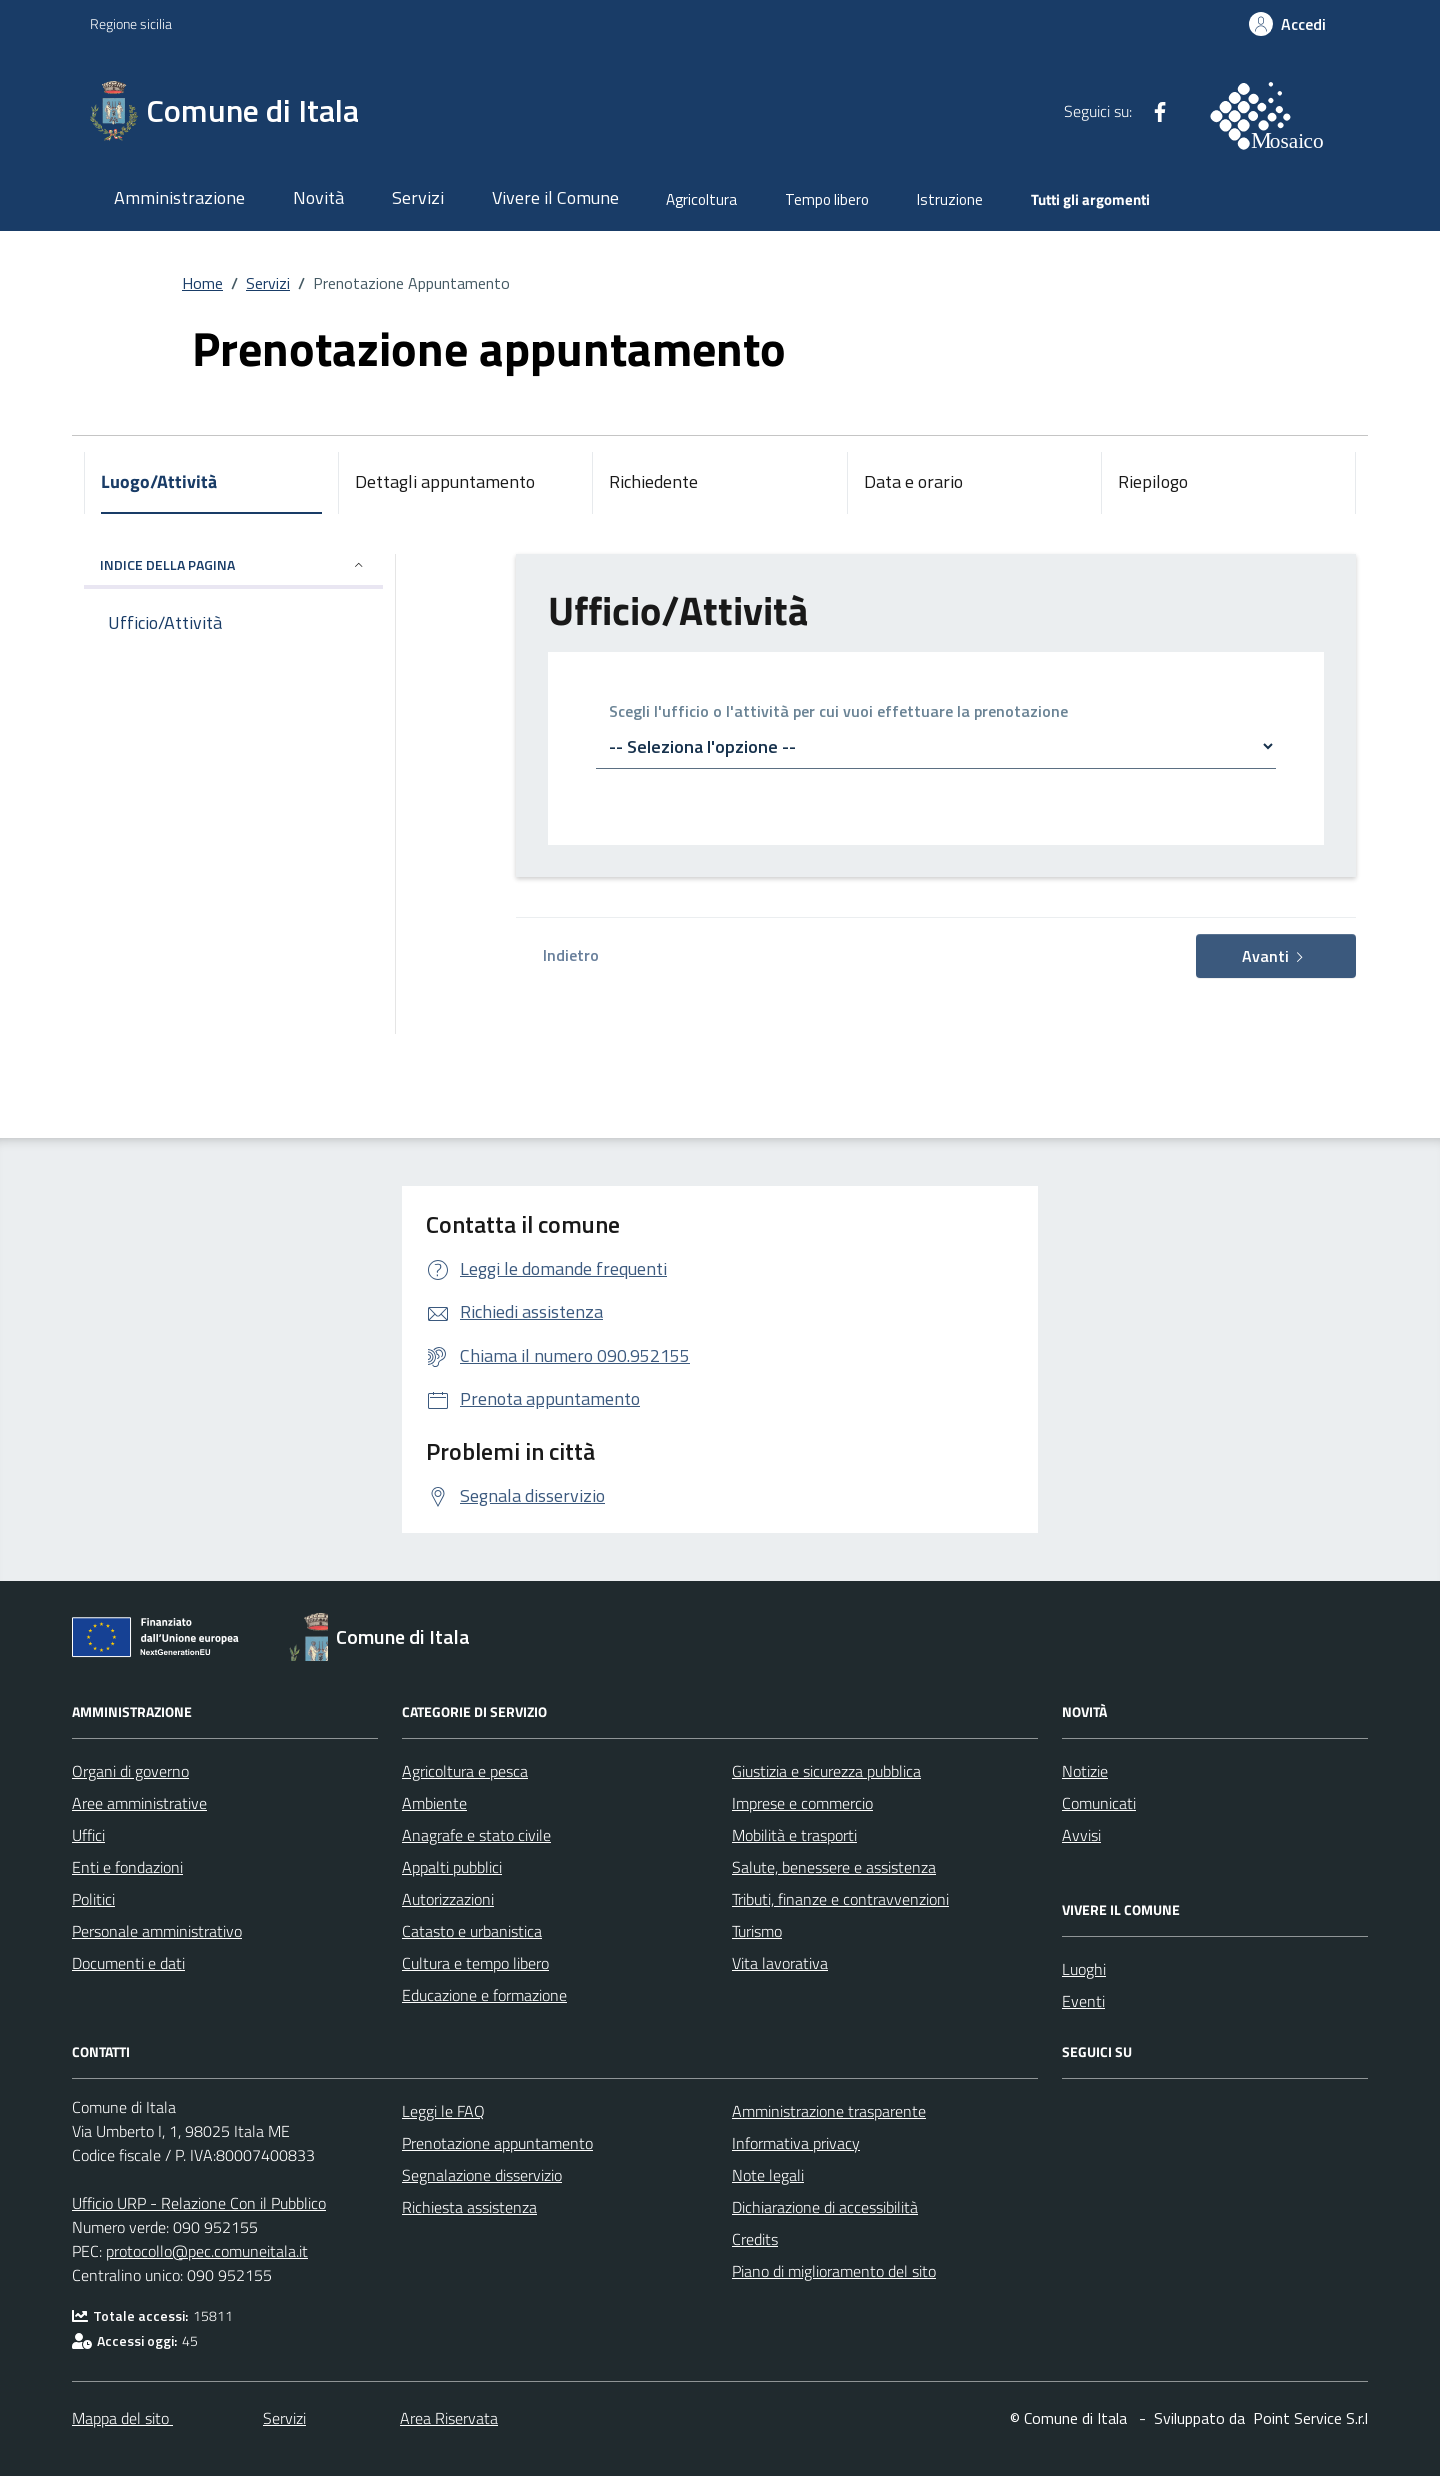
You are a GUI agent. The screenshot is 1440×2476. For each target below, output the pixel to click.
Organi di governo (130, 1771)
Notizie (1085, 1771)
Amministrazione (179, 197)
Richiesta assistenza (469, 2207)
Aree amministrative (139, 1803)
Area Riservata (449, 2418)
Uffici (88, 1835)
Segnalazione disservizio (482, 2175)
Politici (93, 1899)
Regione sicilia (131, 23)
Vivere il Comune (555, 197)
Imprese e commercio (802, 1803)
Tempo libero (827, 199)
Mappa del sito (122, 2418)
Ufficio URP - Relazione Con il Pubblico (199, 2203)
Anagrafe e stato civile (476, 1835)
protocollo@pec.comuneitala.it (207, 2251)
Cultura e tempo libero (475, 1963)
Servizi (418, 197)
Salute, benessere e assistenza (834, 1867)
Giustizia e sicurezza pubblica (826, 1771)
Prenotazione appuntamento (497, 2143)
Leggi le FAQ (443, 2111)
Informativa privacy (796, 2143)
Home (202, 283)
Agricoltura (701, 199)
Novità (318, 197)
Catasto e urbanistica (472, 1931)
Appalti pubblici (452, 1867)
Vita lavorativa (780, 1963)
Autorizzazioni (448, 1899)
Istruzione (950, 199)
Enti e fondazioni (127, 1867)
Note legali (768, 2175)
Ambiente (434, 1803)
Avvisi (1081, 1835)
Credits (755, 2239)
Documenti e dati (128, 1963)
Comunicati (1099, 1803)
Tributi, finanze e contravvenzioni (840, 1899)
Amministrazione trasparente (829, 2111)
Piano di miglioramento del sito (834, 2271)
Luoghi (1084, 1969)
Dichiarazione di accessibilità (825, 2207)
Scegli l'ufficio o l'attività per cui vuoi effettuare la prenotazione (838, 712)
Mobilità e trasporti (794, 1835)
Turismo (757, 1931)
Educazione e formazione (484, 1995)
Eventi (1083, 2001)
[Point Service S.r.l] (1308, 2418)
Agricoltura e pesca (465, 1771)
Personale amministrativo (157, 1931)
